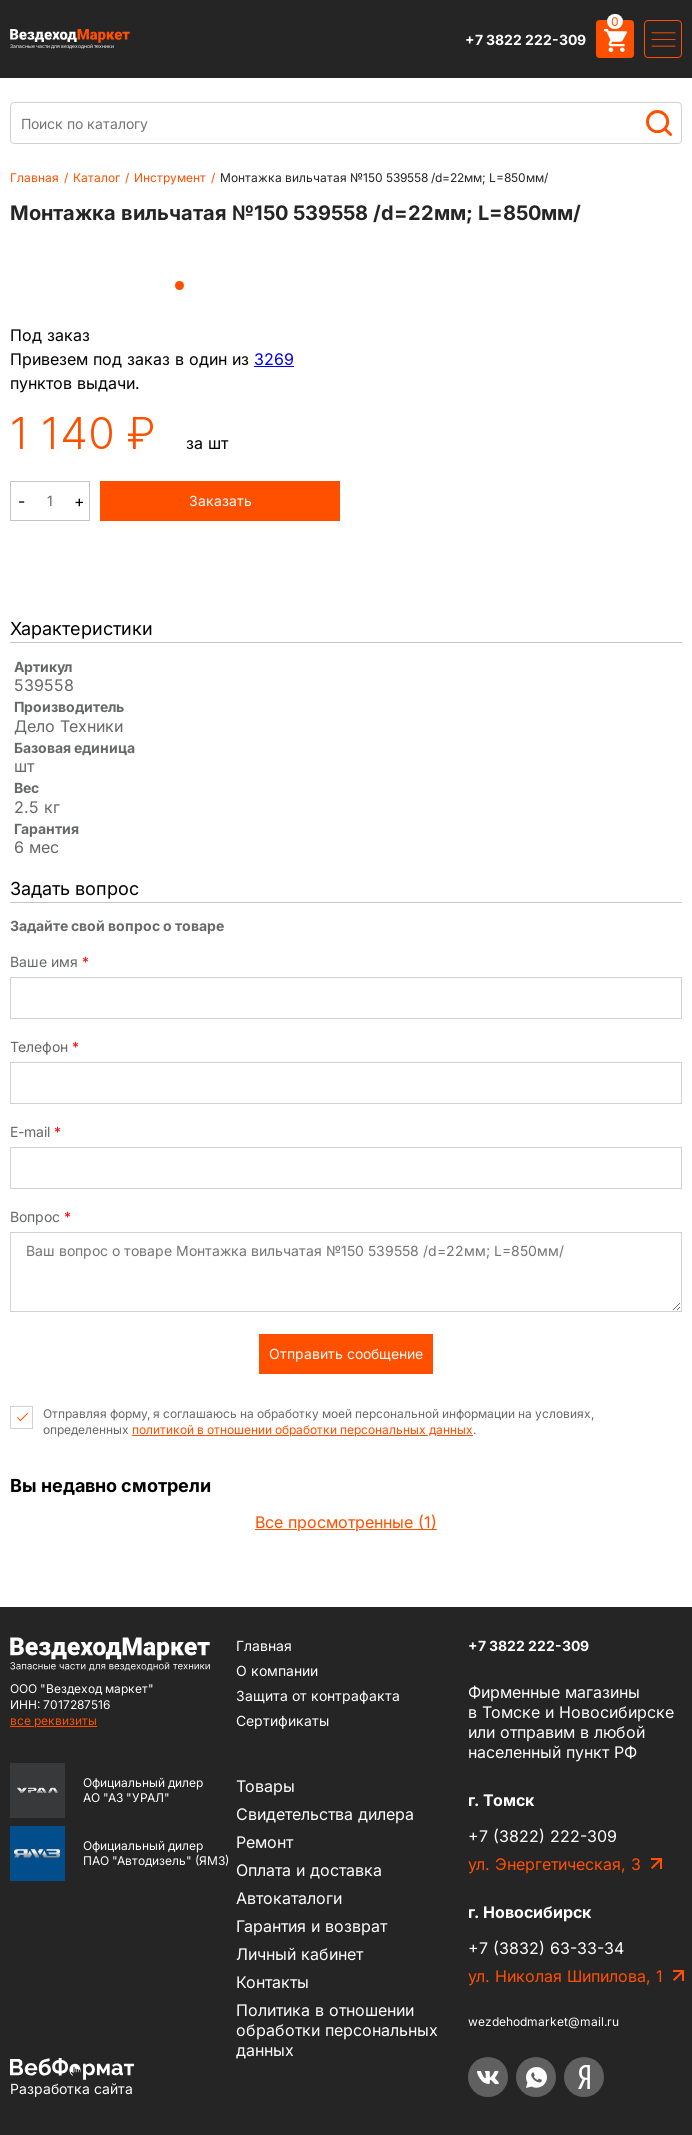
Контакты (272, 1982)
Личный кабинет (299, 1954)
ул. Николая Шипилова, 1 (565, 1976)
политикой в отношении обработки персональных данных (302, 1429)
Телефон (44, 1047)
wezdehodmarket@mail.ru (543, 2021)
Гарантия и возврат (311, 1926)
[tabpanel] (180, 256)
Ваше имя (49, 962)
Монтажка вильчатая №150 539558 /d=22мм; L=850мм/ (384, 177)
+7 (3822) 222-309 (542, 1836)
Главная (34, 177)
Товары (265, 1786)
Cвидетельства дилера (325, 1814)
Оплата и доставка (309, 1870)
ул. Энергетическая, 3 (554, 1864)
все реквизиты (53, 1720)
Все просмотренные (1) (346, 1522)
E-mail (35, 1132)
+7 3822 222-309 (525, 39)
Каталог (96, 177)
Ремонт (264, 1842)
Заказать (220, 500)
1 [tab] (179, 285)
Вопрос (40, 1217)
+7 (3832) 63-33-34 (546, 1948)
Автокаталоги (289, 1898)
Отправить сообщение (346, 1353)
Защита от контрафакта (318, 1695)
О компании (277, 1670)
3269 (274, 359)
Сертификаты (282, 1720)
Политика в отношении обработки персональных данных (337, 2030)
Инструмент (170, 177)
